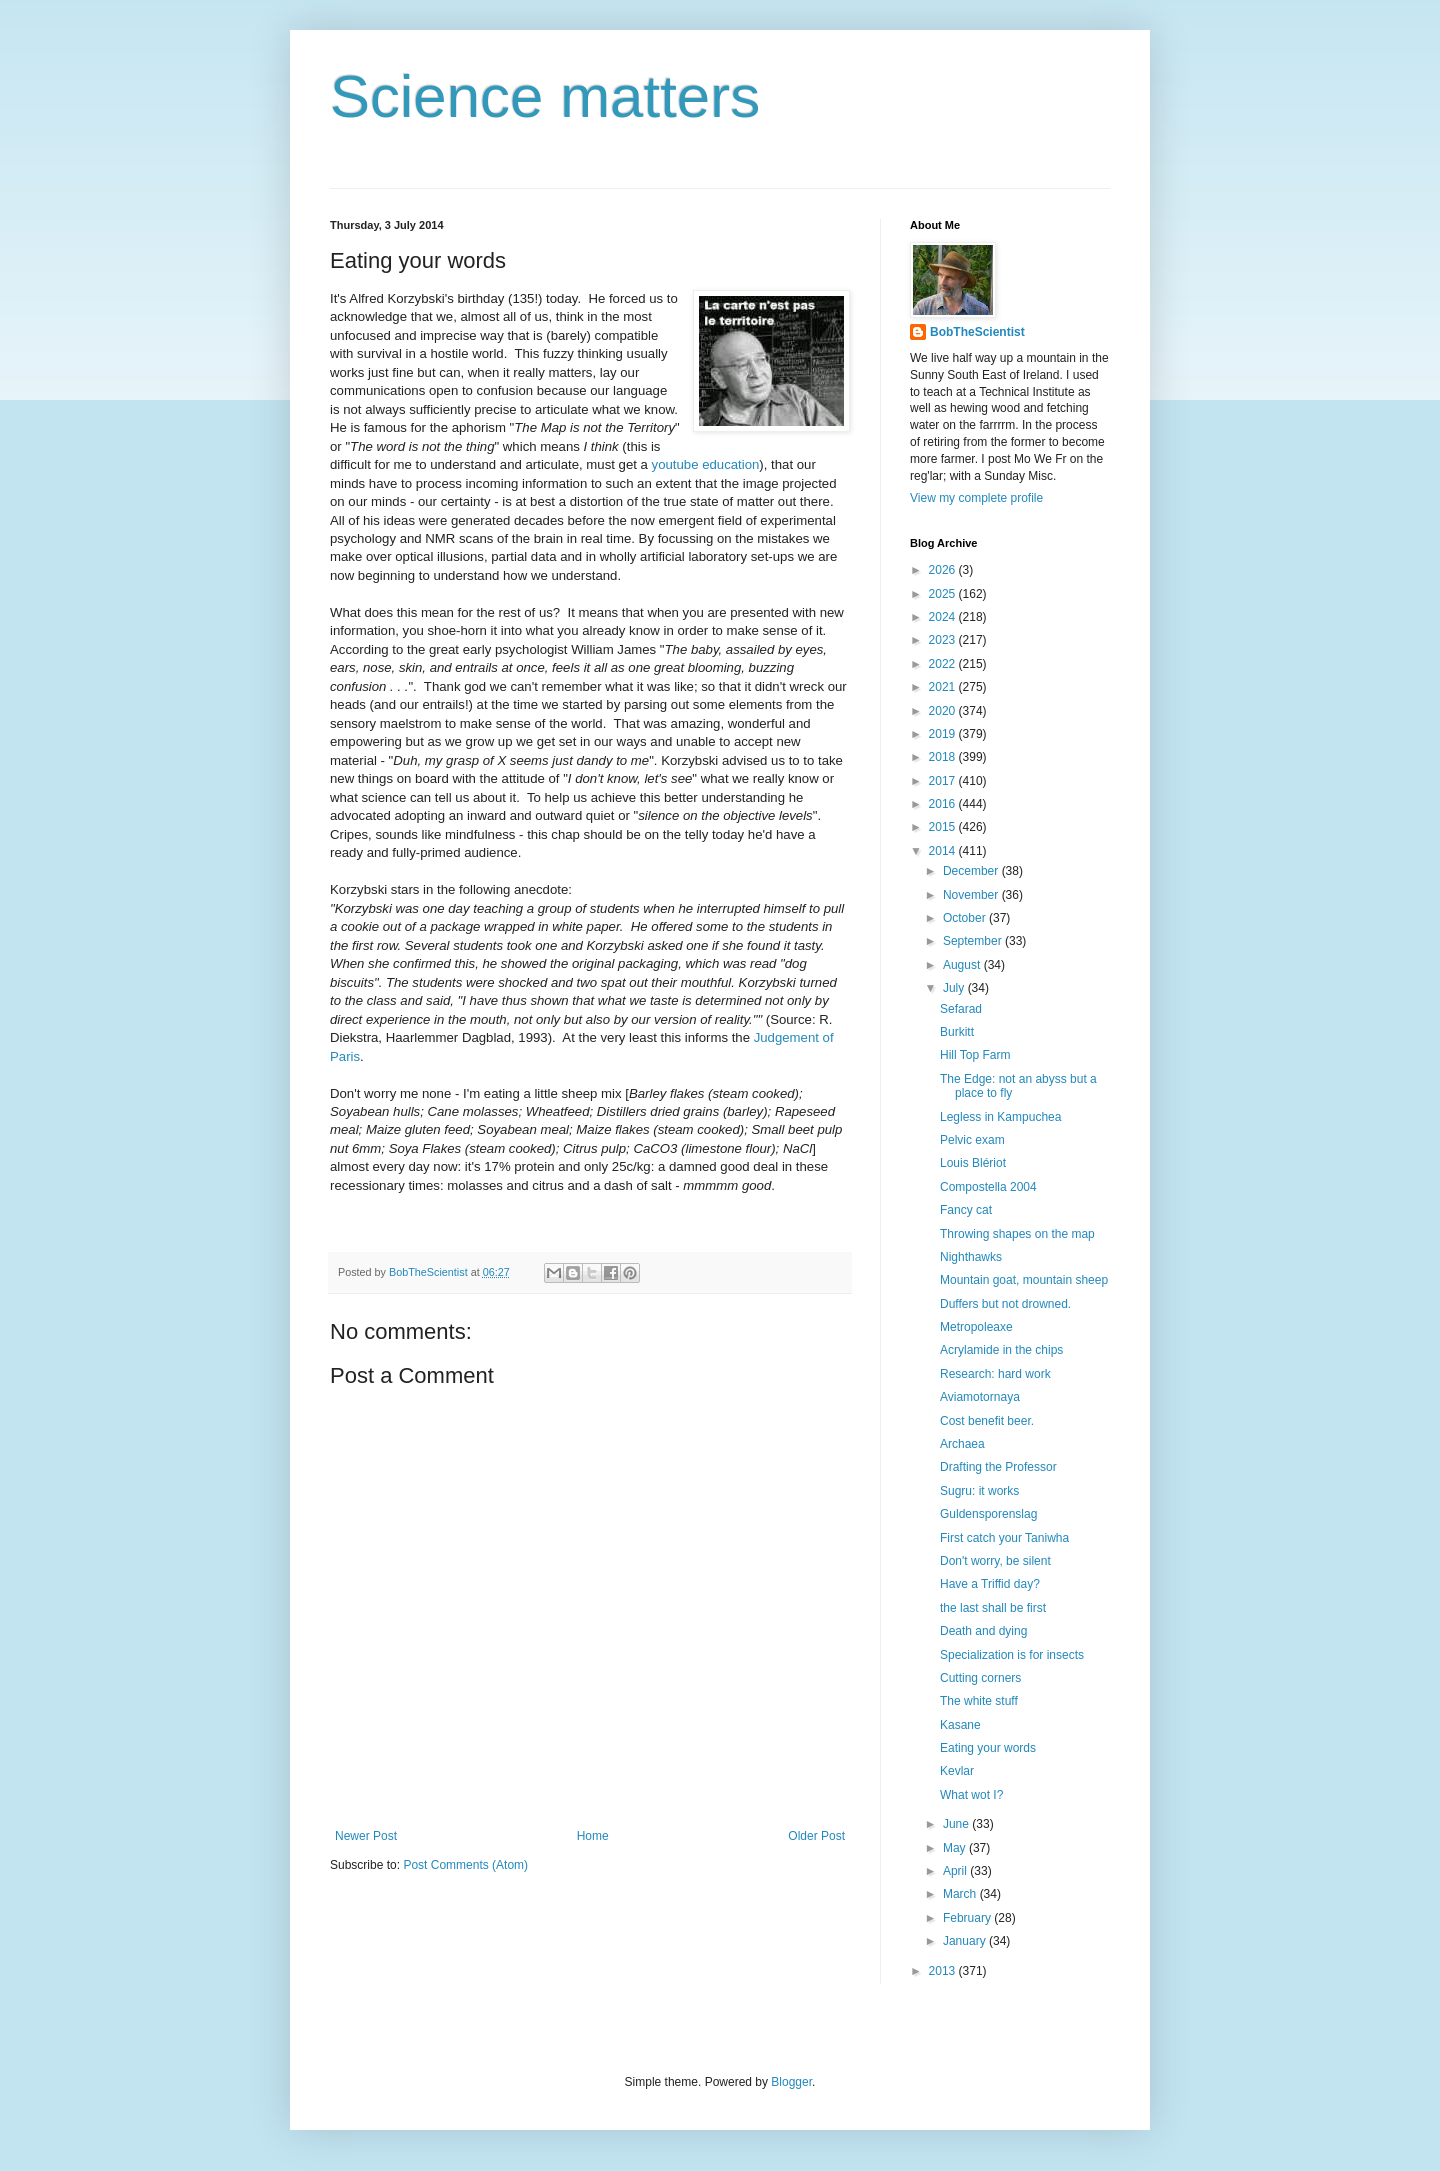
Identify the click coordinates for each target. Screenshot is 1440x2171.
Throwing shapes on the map (1017, 1234)
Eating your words (988, 1748)
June (957, 1824)
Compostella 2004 (988, 1187)
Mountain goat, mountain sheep (1024, 1280)
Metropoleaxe (976, 1327)
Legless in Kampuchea (1000, 1117)
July (955, 988)
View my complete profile (976, 498)
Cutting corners (980, 1678)
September (974, 941)
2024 (944, 617)
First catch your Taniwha (1004, 1538)
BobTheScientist (977, 332)
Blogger (791, 2082)
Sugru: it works (979, 1491)
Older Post (816, 1836)
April (956, 1871)
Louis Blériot (973, 1163)
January (966, 1941)
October (966, 918)
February (968, 1918)
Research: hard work (995, 1374)
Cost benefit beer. (987, 1421)
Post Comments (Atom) (465, 1865)
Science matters (545, 96)
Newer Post (366, 1836)
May (956, 1848)
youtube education (706, 464)
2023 (944, 640)
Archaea (962, 1444)
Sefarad (961, 1009)
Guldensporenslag (988, 1514)
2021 (944, 687)
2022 (944, 664)
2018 (944, 757)
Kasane (960, 1725)
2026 (944, 570)
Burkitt (957, 1032)
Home (593, 1836)
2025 (944, 594)
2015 (944, 827)
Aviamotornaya (980, 1397)
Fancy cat (966, 1210)
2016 (944, 804)
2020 (944, 711)
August (963, 965)
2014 (944, 851)
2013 (944, 1971)
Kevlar (957, 1771)
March (961, 1894)
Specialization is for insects (1012, 1655)
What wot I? (971, 1795)
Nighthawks (971, 1257)
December (972, 871)
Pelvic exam (972, 1140)
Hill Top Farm (975, 1055)
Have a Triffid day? (990, 1584)
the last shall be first (993, 1608)
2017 (944, 781)
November (972, 895)
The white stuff (979, 1701)
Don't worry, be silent (995, 1561)
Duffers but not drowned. (1005, 1304)
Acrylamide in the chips (1001, 1350)
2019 (944, 734)
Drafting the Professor (998, 1467)
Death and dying (983, 1631)
